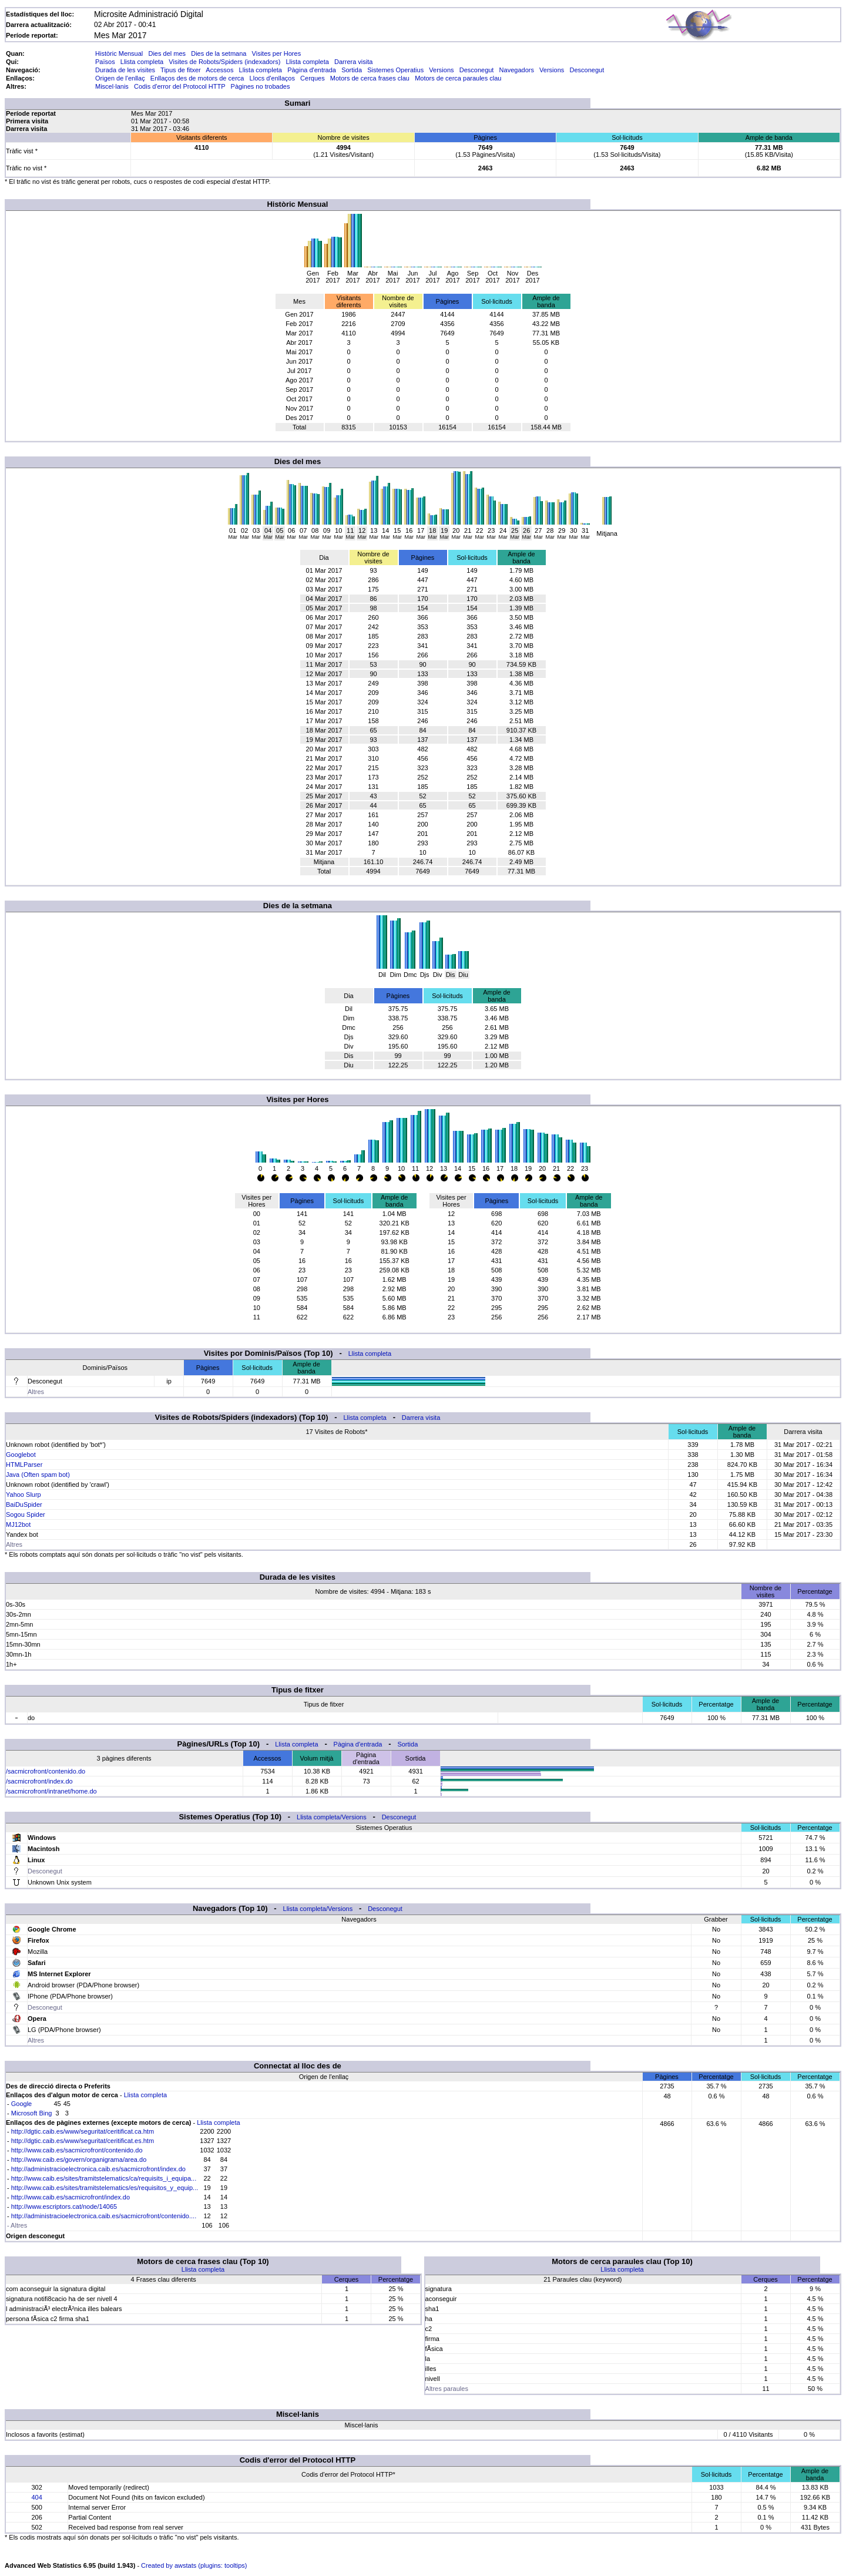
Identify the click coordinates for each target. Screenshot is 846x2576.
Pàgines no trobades (260, 86)
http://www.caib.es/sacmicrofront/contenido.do (77, 2150)
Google (21, 2103)
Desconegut (476, 69)
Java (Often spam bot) (38, 1474)
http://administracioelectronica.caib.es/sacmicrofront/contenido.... (103, 2215)
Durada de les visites (125, 69)
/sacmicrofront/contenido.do (45, 1771)
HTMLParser (24, 1464)
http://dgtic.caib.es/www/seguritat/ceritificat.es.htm (82, 2140)
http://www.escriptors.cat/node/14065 (64, 2206)
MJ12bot (18, 1524)
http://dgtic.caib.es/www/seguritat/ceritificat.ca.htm (82, 2131)
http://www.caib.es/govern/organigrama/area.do (79, 2159)
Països (105, 61)
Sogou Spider (25, 1514)
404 (36, 2497)
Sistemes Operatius (395, 69)
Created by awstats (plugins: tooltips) (194, 2565)
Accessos (219, 69)
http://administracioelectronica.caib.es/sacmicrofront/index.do (98, 2168)
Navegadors (516, 69)
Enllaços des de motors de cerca (197, 78)
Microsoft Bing (31, 2113)
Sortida (351, 69)
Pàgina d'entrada (311, 69)
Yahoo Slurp (23, 1494)
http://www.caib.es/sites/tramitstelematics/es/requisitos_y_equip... (105, 2187)
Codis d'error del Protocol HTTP (179, 86)
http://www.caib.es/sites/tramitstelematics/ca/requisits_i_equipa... (103, 2178)
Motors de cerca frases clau (369, 78)
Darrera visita (353, 61)
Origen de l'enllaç (120, 78)
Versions (441, 69)
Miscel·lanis (112, 86)
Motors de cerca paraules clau (458, 78)
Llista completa (141, 61)
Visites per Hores (276, 53)
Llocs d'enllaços (272, 78)
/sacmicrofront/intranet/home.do (51, 1791)
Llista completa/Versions (332, 1817)
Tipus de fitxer (180, 69)
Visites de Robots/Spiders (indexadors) (224, 61)
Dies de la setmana (218, 53)
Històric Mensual (119, 53)
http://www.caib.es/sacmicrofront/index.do (70, 2197)
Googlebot (21, 1454)
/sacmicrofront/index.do (39, 1781)
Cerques (312, 78)
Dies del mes (167, 53)
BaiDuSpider (24, 1504)
